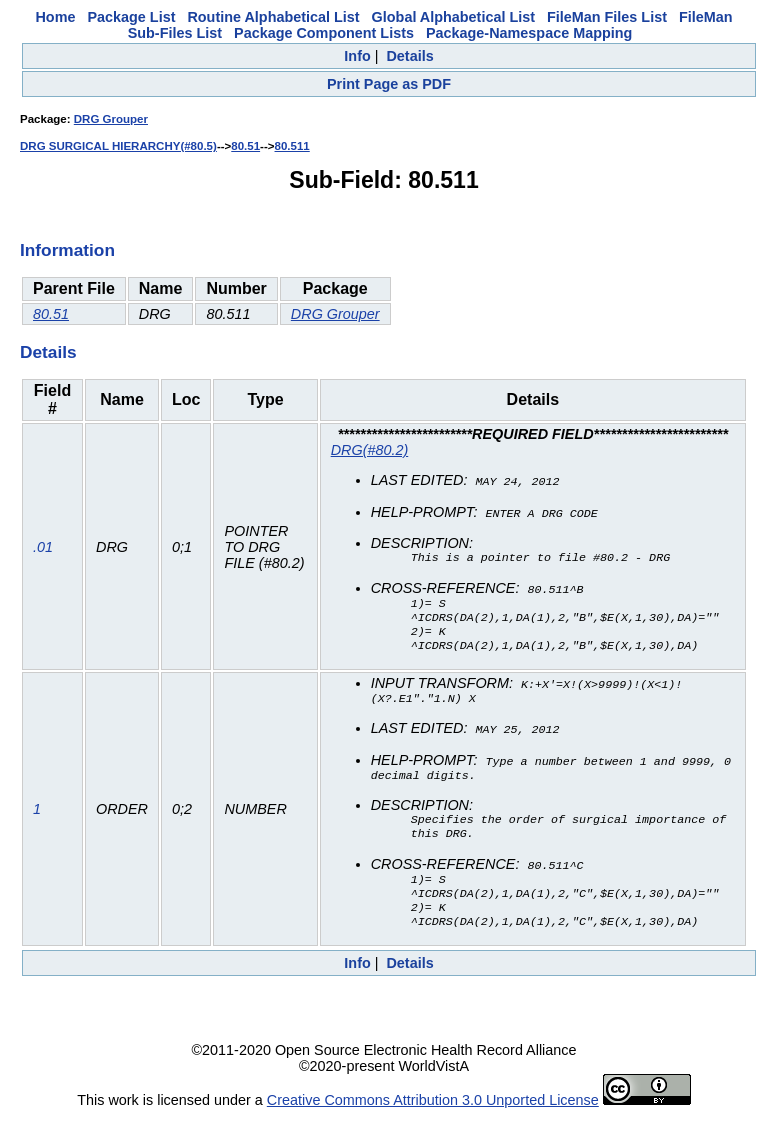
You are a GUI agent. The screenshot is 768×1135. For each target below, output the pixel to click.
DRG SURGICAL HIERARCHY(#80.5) (118, 146)
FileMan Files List (607, 17)
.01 (43, 550)
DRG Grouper (111, 119)
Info (357, 56)
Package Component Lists (324, 33)
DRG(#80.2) (370, 450)
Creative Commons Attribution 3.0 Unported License (433, 1119)
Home (55, 17)
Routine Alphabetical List (273, 17)
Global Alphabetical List (453, 17)
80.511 (292, 146)
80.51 (245, 146)
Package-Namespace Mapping (529, 33)
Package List (131, 17)
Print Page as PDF (389, 84)
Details (409, 56)
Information (67, 250)
